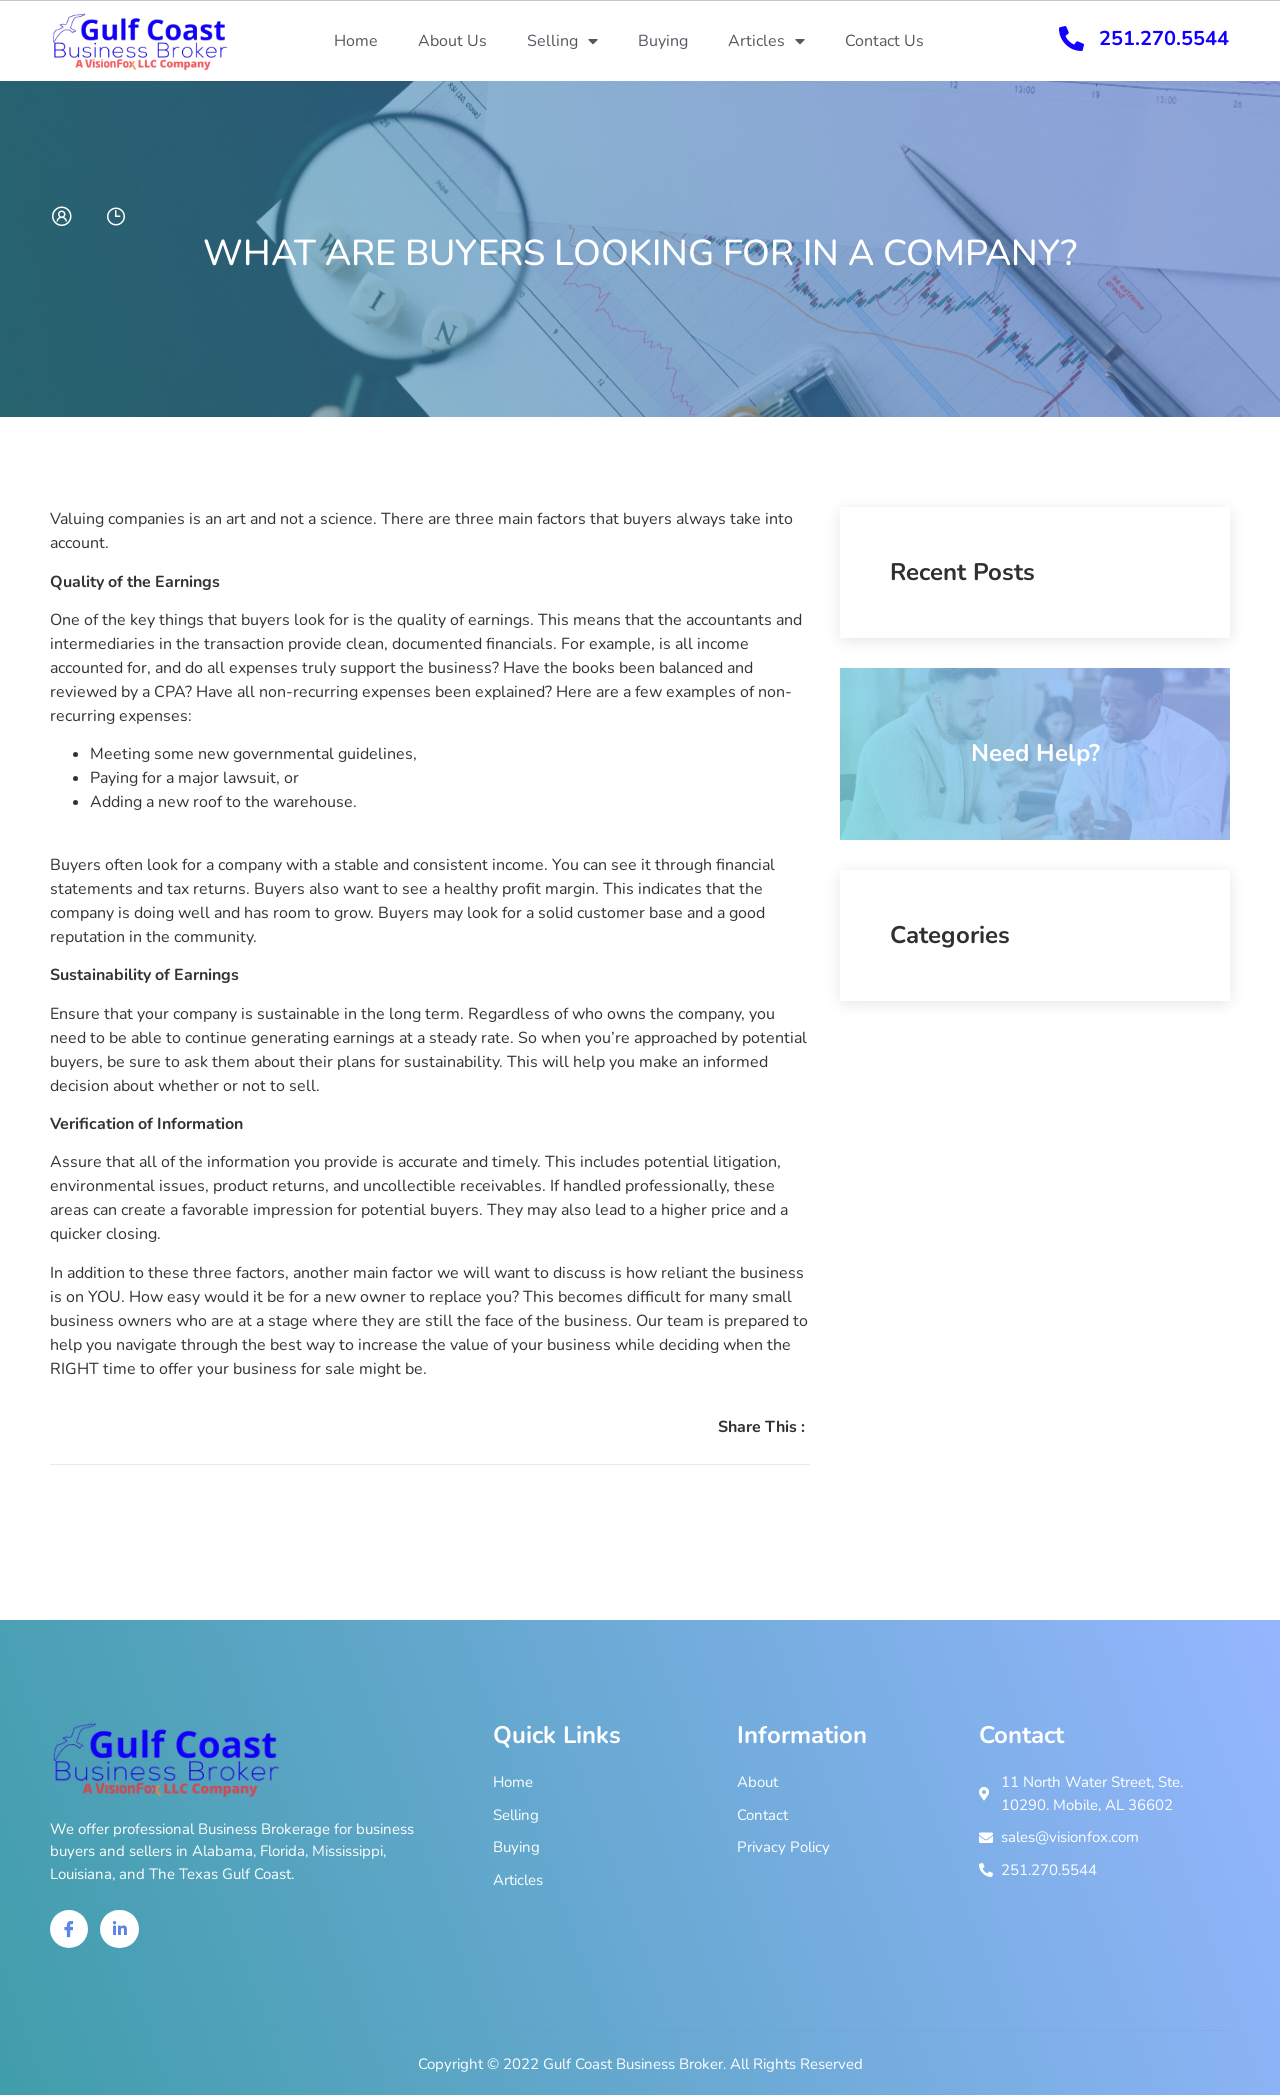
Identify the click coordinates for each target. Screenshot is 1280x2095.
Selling (562, 41)
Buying (663, 41)
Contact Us (884, 41)
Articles (766, 41)
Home (356, 41)
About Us (452, 41)
